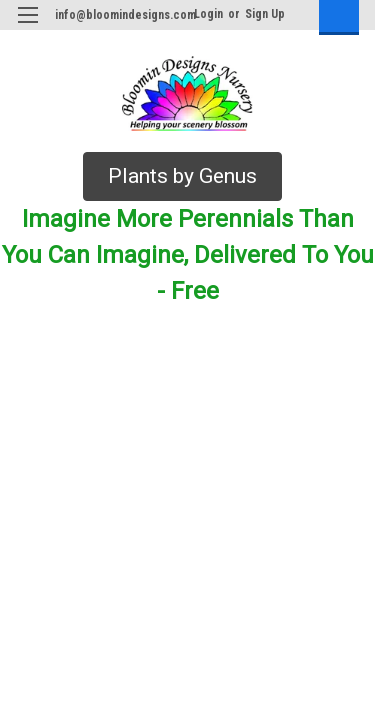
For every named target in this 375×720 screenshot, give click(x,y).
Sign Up (265, 14)
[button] (182, 177)
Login (208, 14)
